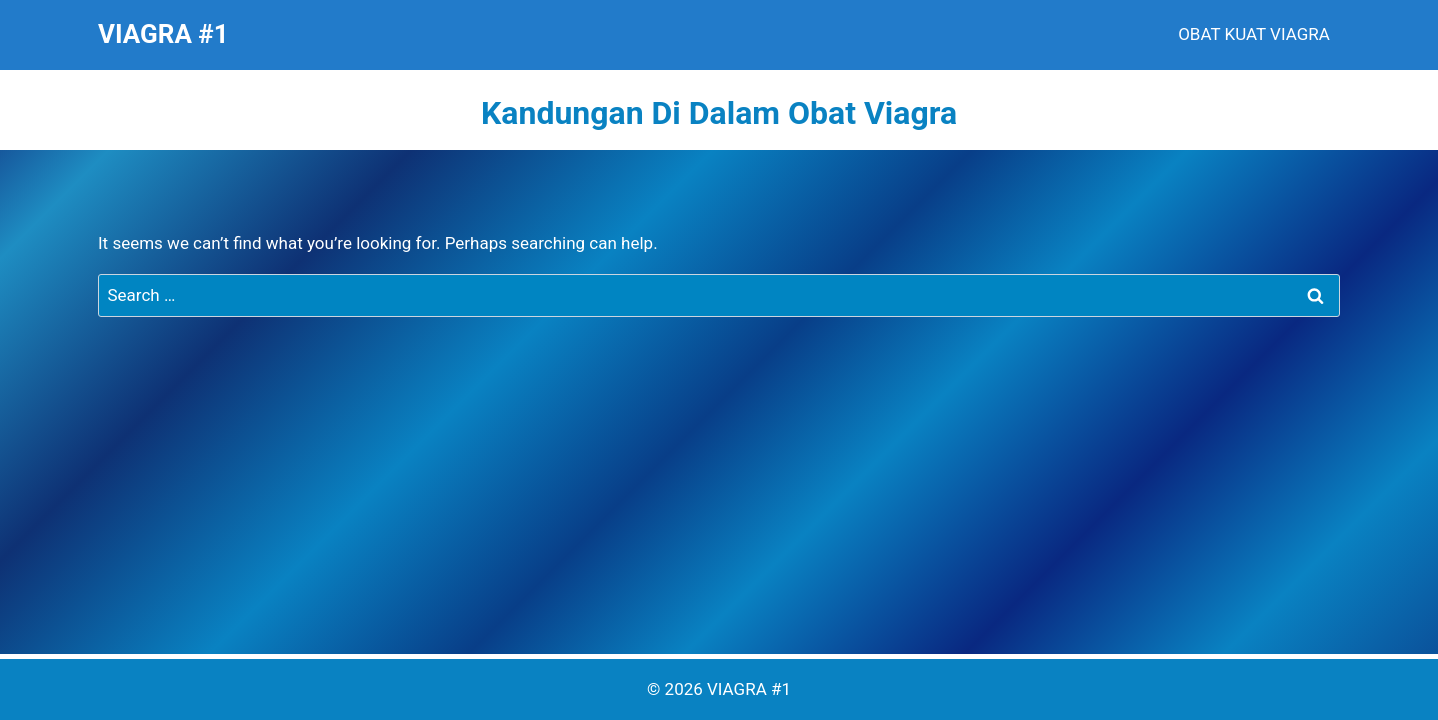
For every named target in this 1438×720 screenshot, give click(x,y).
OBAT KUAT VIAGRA (1254, 34)
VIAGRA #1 (749, 689)
